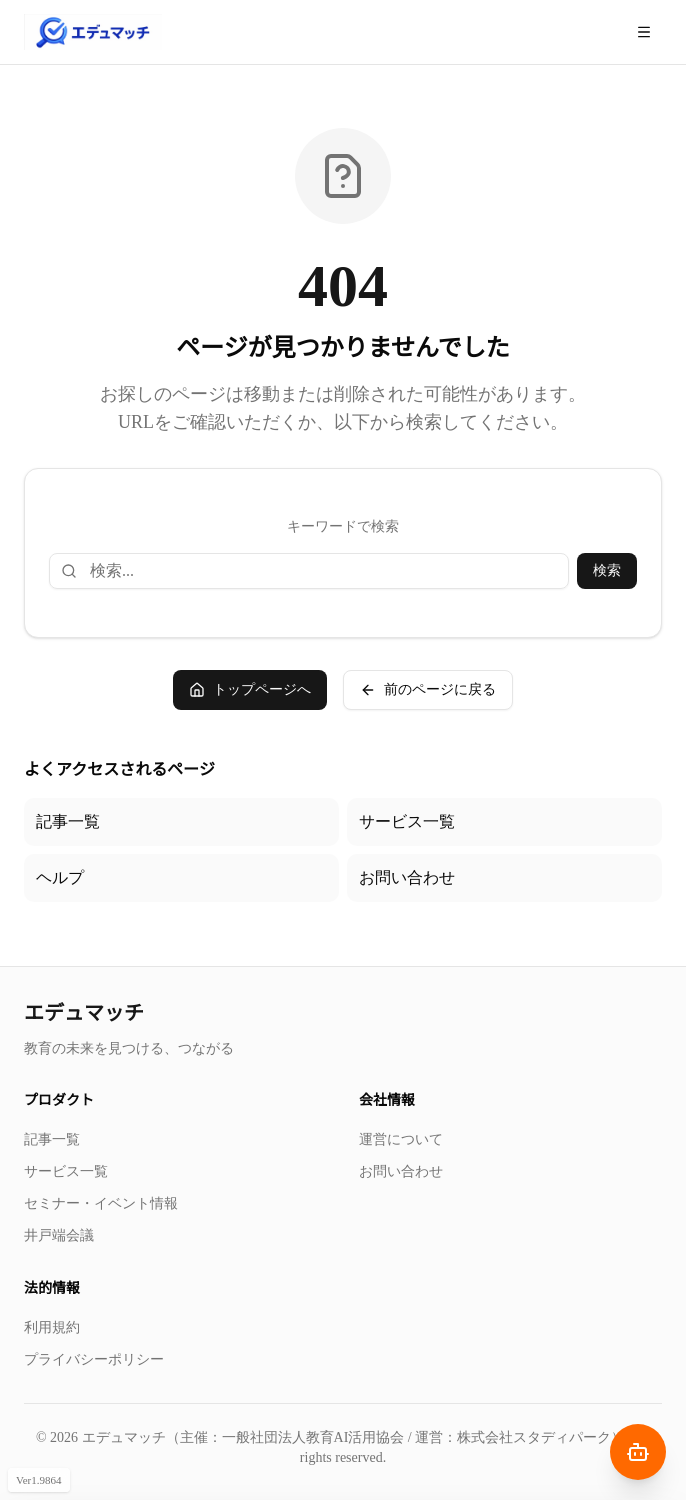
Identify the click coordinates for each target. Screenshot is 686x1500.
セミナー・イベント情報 (101, 1203)
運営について (401, 1139)
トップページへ (250, 690)
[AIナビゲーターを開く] (638, 1452)
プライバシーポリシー (94, 1359)
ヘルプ (60, 877)
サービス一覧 (407, 821)
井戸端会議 (59, 1235)
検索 (607, 570)
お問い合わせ (407, 877)
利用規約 (52, 1327)
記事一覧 (68, 821)
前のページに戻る (428, 690)
